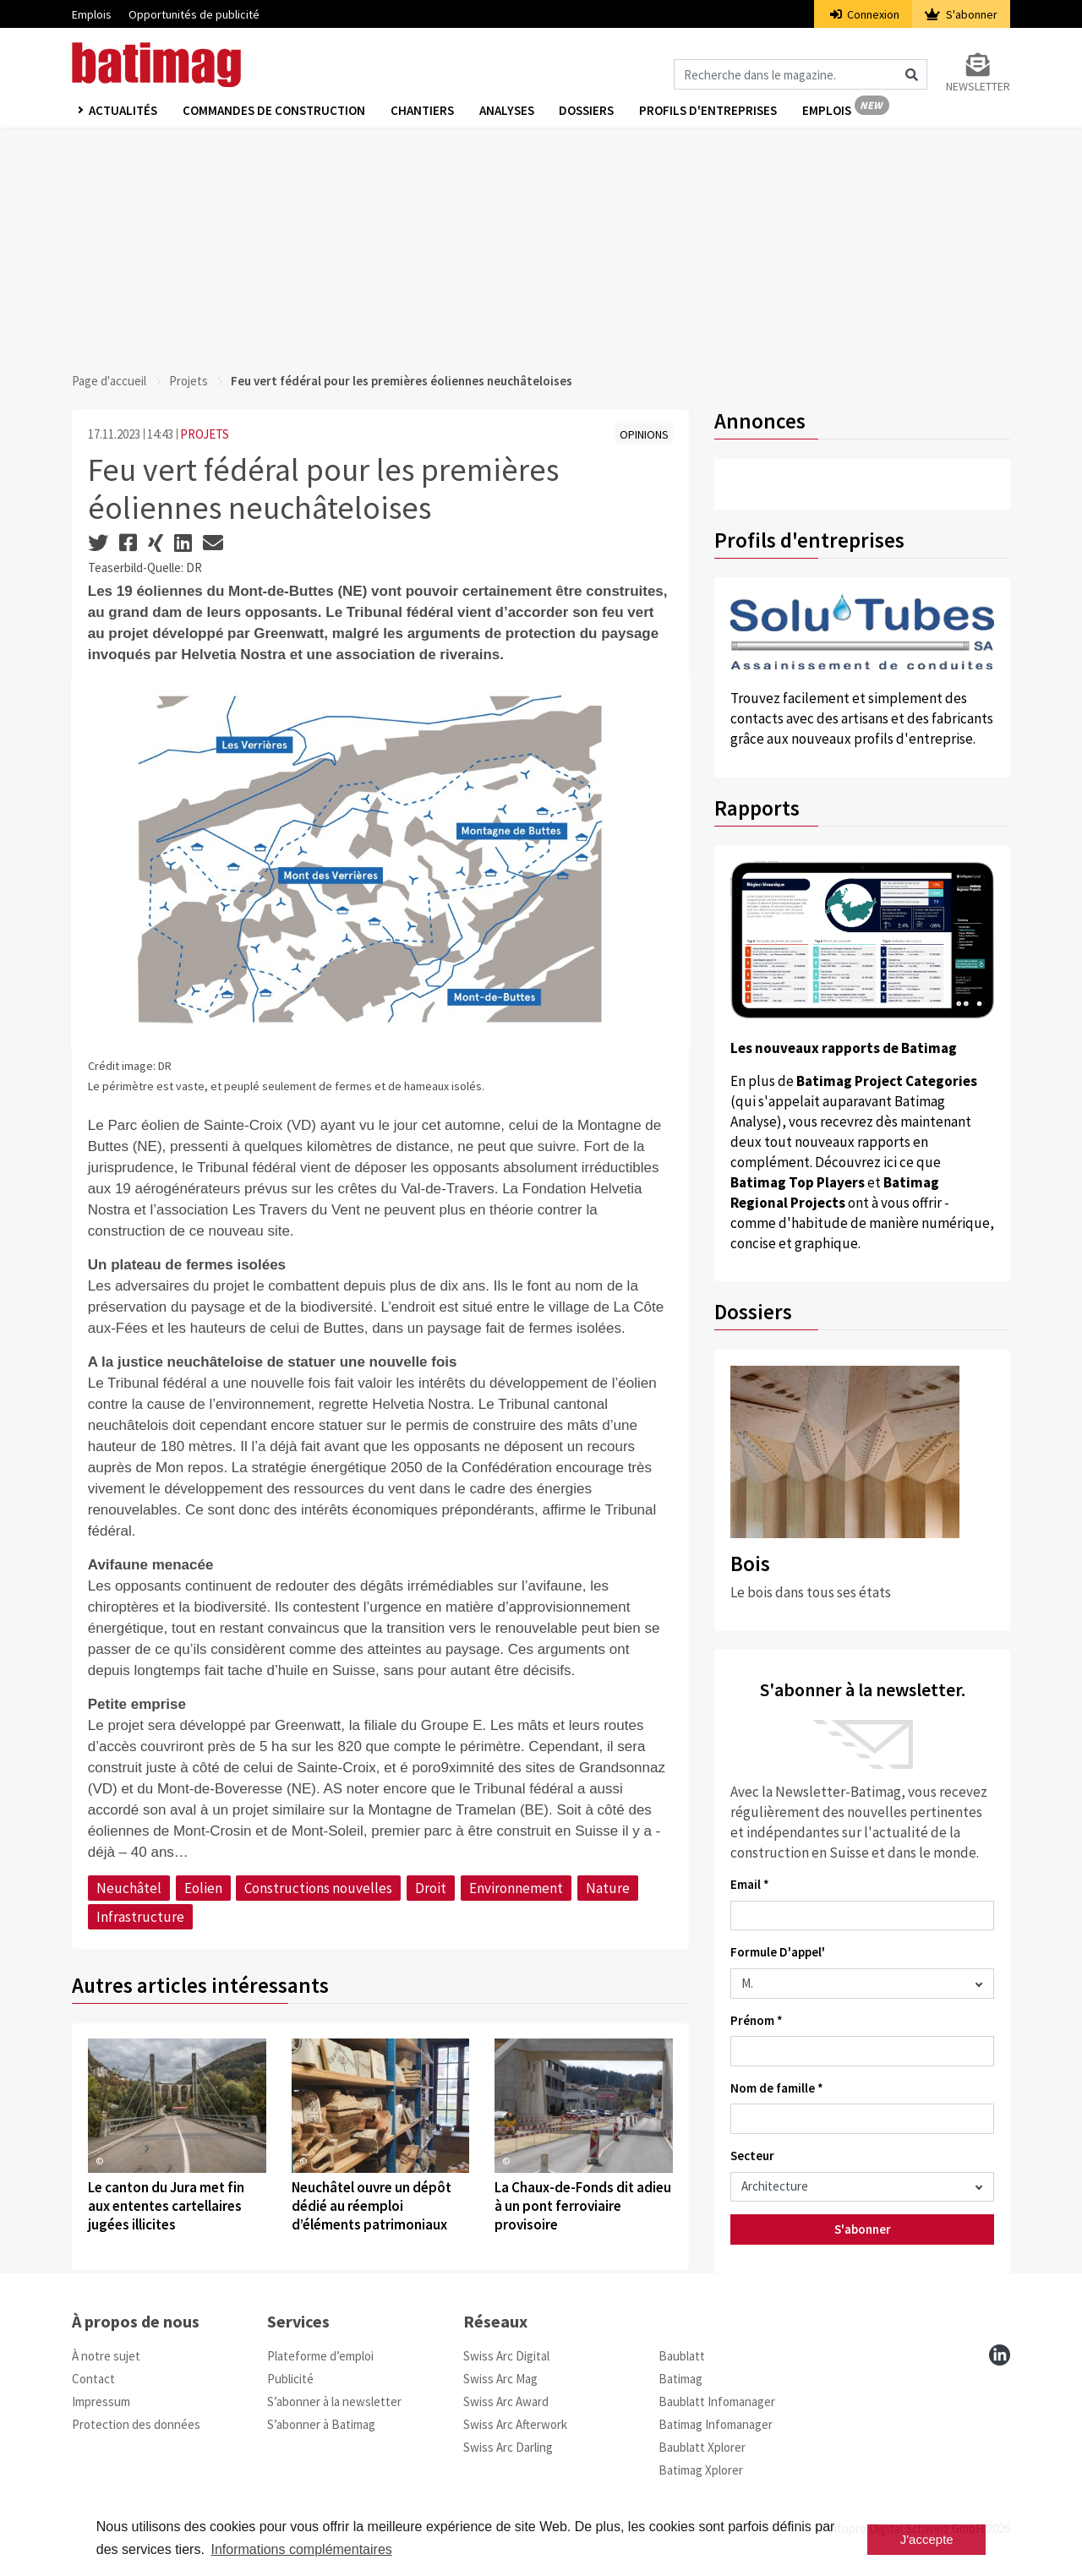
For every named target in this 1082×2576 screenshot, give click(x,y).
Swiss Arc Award (506, 2401)
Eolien (203, 1888)
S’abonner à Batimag (321, 2424)
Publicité (290, 2379)
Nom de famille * (776, 2088)
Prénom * (756, 2020)
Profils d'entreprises (709, 111)
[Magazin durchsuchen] (800, 74)
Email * (749, 1884)
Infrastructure (140, 1916)
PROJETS (204, 434)
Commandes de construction (274, 111)
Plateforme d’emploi (320, 2356)
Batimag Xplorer (700, 2470)
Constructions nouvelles (318, 1888)
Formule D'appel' (777, 1952)
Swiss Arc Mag (500, 2379)
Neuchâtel (128, 1888)
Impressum (101, 2401)
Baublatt (681, 2356)
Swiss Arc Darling (508, 2447)
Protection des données (136, 2424)
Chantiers (422, 111)
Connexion (865, 14)
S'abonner (961, 14)
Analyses (506, 111)
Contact (93, 2379)
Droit (430, 1888)
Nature (608, 1888)
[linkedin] (999, 2355)
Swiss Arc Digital (506, 2356)
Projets (188, 381)
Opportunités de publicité (194, 14)
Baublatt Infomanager (716, 2401)
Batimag (680, 2379)
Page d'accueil (109, 381)
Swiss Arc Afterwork (515, 2424)
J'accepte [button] (927, 2539)
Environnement (516, 1888)
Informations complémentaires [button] (300, 2549)
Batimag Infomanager (715, 2424)
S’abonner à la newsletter (334, 2401)
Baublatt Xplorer (702, 2447)
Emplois (92, 14)
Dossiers (587, 111)
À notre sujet (106, 2356)
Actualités (123, 111)
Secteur (752, 2156)
